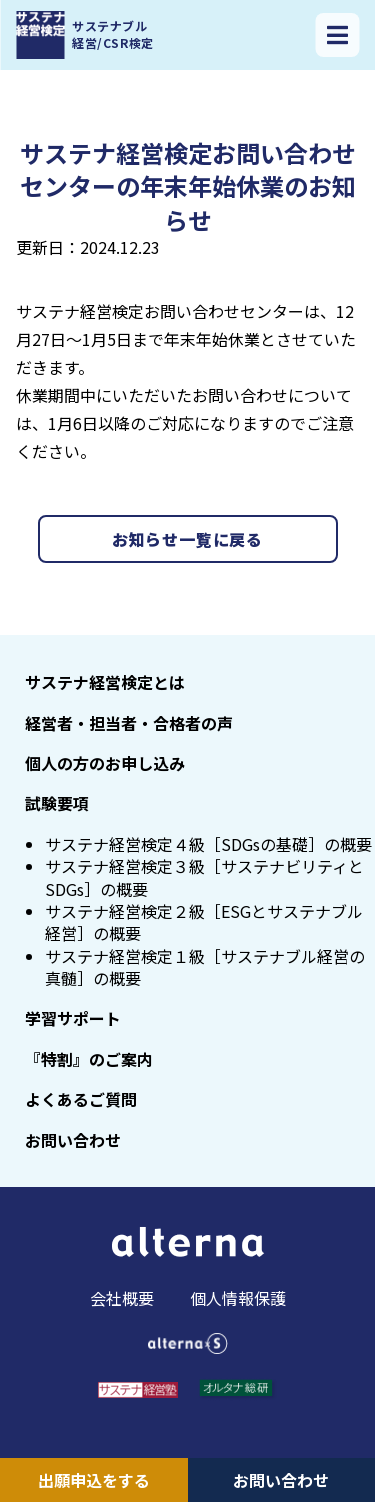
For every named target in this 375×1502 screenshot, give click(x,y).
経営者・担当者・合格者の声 (129, 723)
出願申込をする (94, 1480)
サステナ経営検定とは (105, 682)
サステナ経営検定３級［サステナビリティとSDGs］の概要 (204, 877)
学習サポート (73, 1018)
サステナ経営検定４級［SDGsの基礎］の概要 (208, 844)
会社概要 (122, 1298)
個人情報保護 (238, 1298)
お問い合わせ (281, 1480)
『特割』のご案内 (89, 1059)
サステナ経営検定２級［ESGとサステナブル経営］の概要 (204, 922)
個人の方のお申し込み (105, 763)
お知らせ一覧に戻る (187, 539)
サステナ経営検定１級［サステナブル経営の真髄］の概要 (205, 967)
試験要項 (57, 803)
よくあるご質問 (81, 1099)
